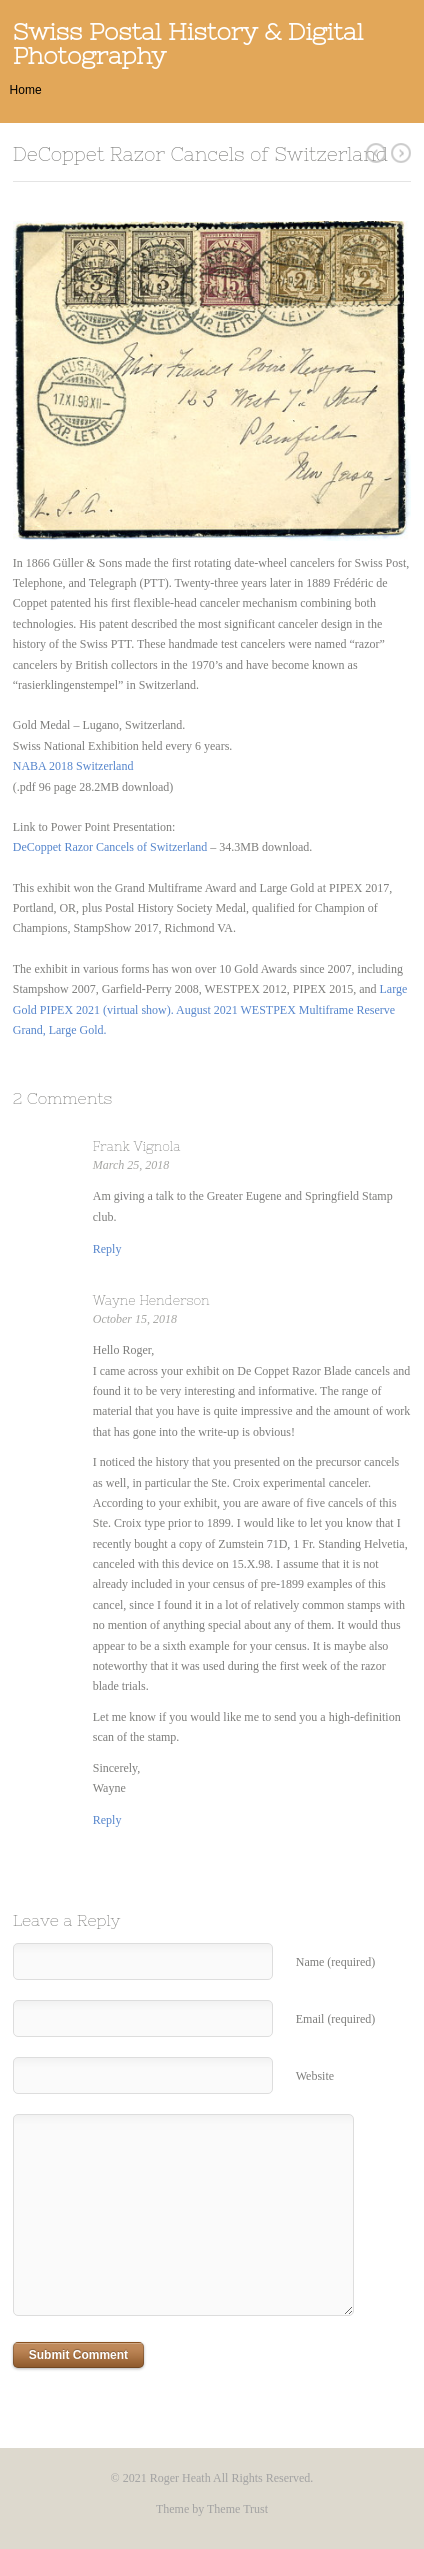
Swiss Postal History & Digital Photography (188, 43)
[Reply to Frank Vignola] (107, 1249)
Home (26, 90)
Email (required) (336, 2019)
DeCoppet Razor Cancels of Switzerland (110, 847)
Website (315, 2076)
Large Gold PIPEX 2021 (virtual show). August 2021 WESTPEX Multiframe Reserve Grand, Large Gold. (210, 1009)
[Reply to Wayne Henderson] (107, 1820)
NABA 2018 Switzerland (73, 766)
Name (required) (336, 1962)
